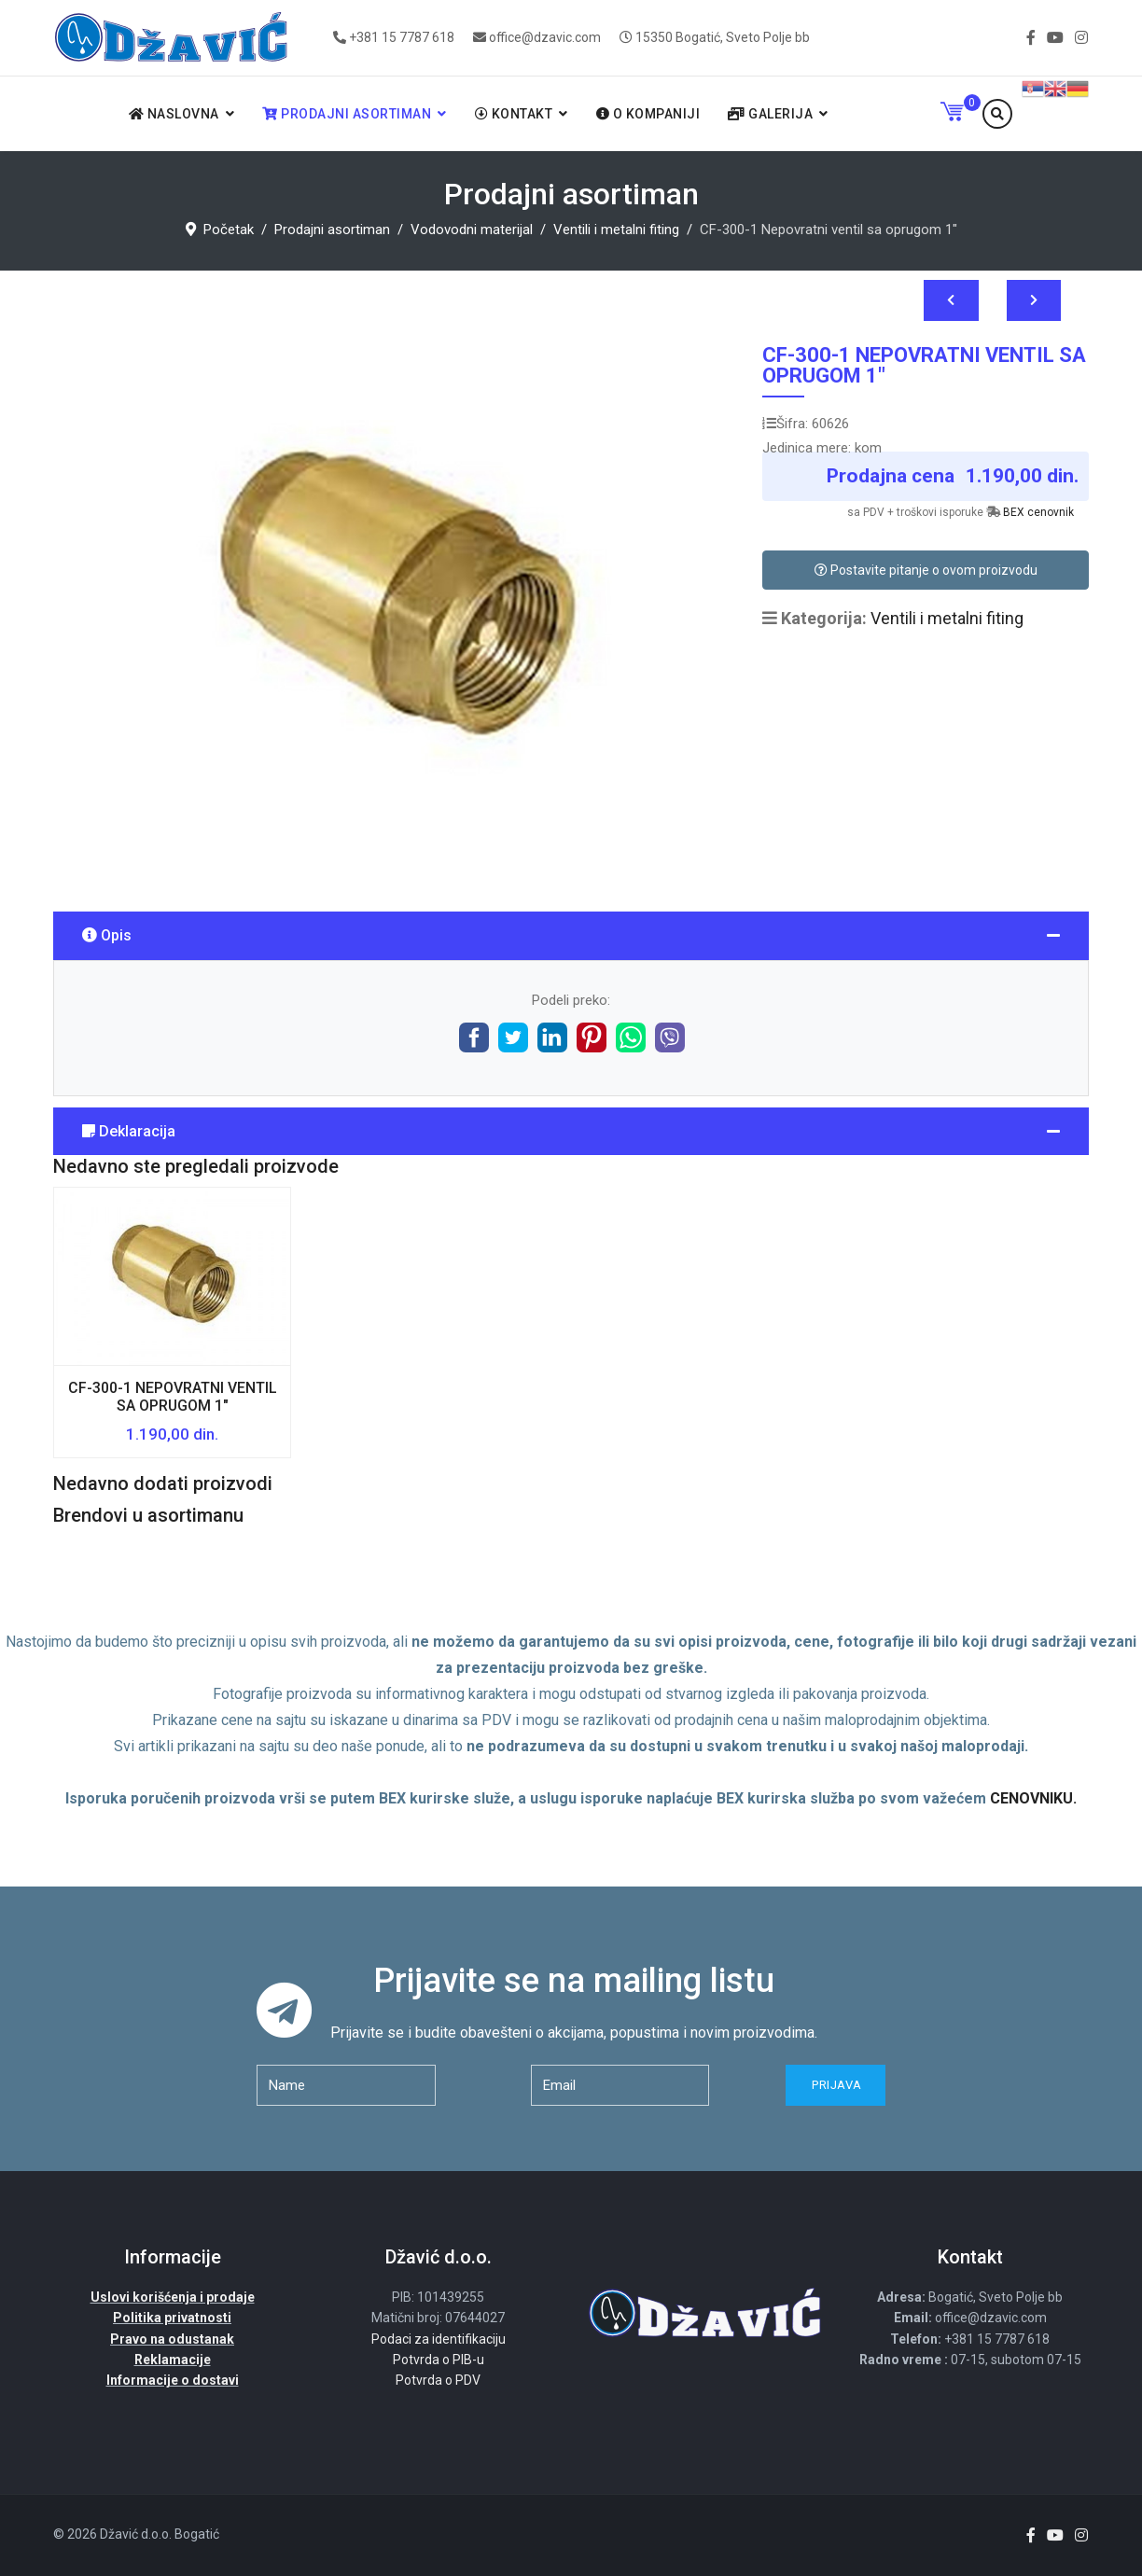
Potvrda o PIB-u (438, 2359)
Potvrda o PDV (438, 2380)
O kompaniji (648, 113)
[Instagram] (1081, 38)
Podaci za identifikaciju (438, 2339)
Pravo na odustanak (172, 2339)
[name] (346, 2085)
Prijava (835, 2085)
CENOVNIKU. (1033, 1798)
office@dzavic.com (545, 37)
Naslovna (174, 113)
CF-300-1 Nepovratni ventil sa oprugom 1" (172, 1396)
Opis (107, 935)
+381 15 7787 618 (401, 37)
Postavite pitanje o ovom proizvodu (926, 570)
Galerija (770, 113)
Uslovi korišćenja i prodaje (173, 2297)
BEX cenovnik (1038, 512)
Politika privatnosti (172, 2317)
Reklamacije (172, 2359)
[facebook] (1031, 38)
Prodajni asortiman (346, 113)
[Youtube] (1055, 38)
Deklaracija (128, 1131)
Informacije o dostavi (172, 2380)
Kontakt (514, 113)
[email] (620, 2085)
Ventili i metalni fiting (947, 618)
